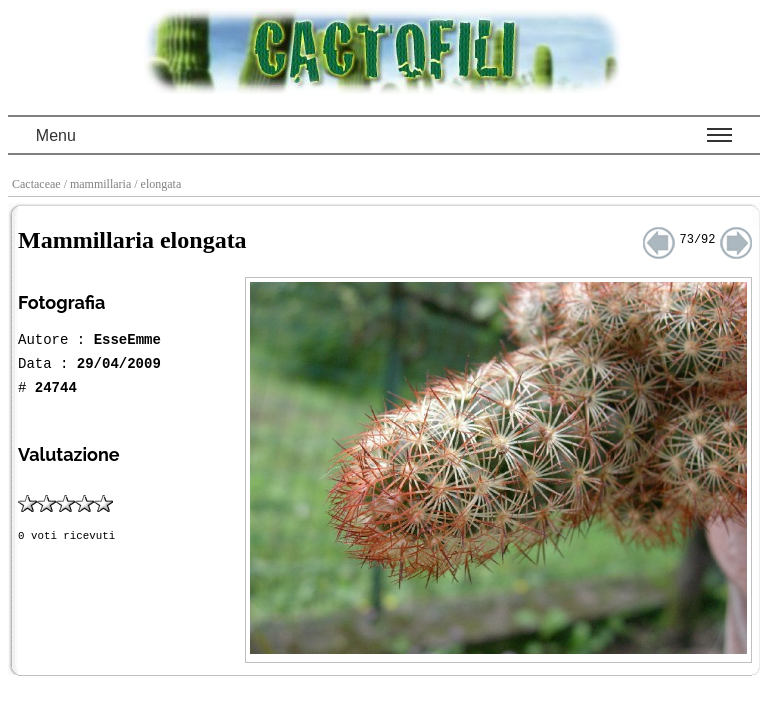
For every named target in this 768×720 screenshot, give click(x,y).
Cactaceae (38, 184)
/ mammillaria (99, 184)
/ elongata (159, 184)
